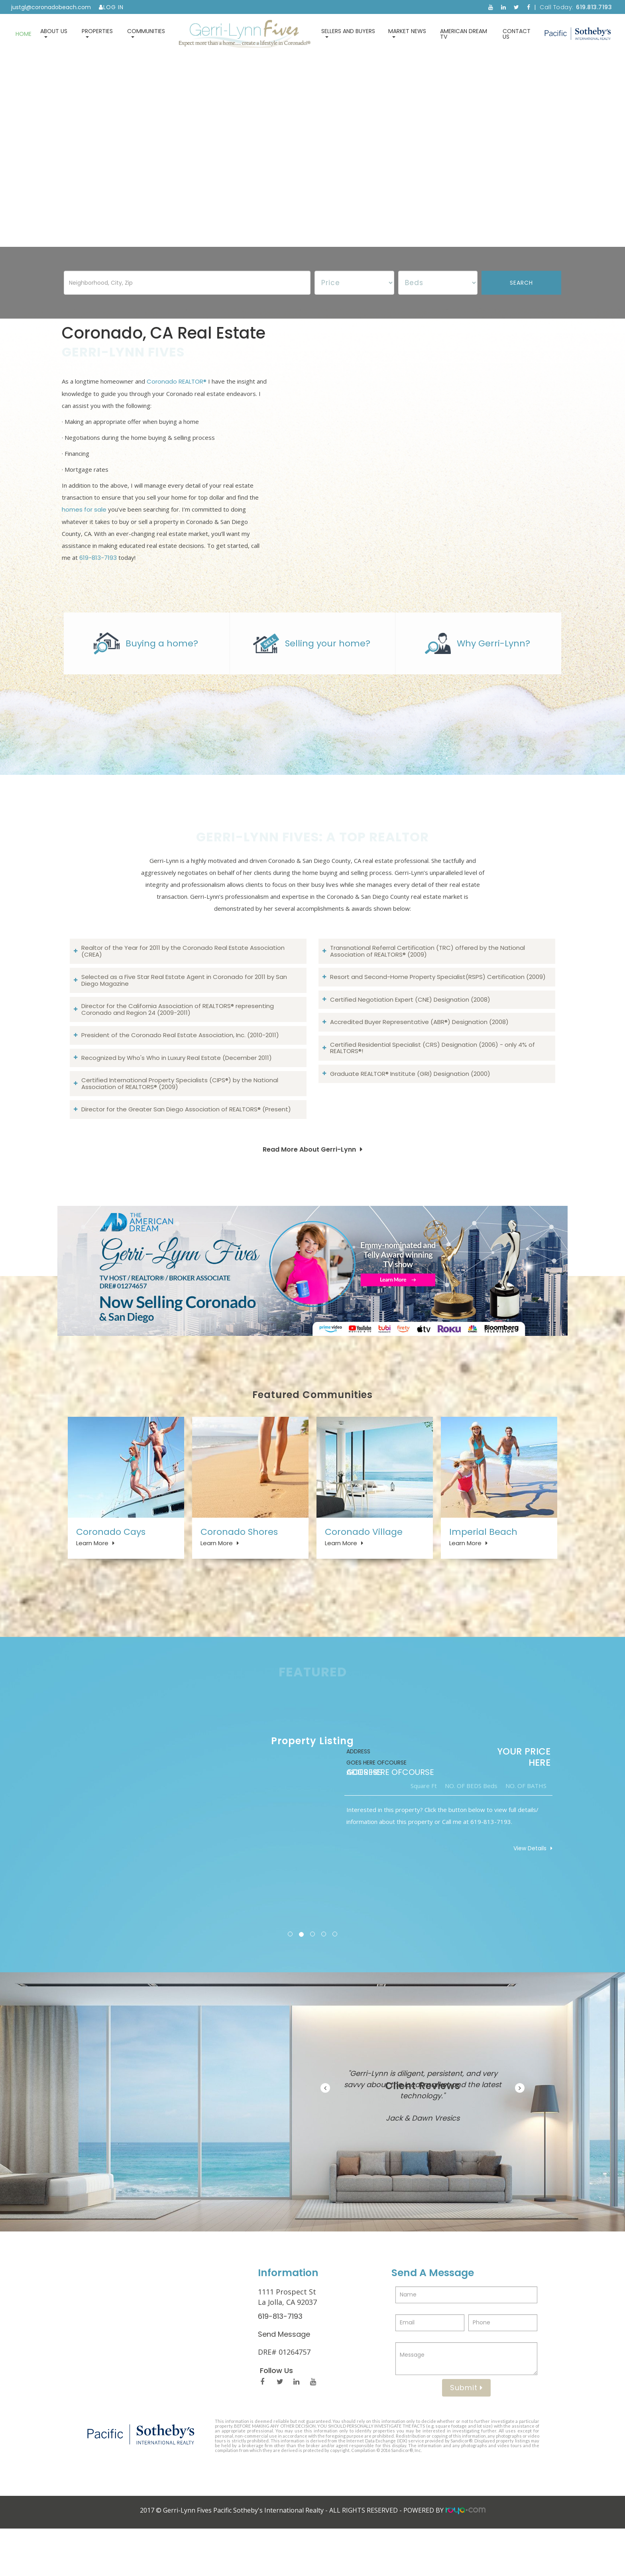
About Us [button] (53, 32)
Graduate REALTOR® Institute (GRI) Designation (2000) (410, 1103)
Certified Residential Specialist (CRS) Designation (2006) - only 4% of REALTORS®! (432, 1077)
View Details (526, 1896)
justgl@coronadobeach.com (51, 7)
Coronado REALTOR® (176, 396)
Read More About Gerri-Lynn (309, 1179)
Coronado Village (364, 1564)
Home (23, 34)
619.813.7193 (594, 7)
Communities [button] (146, 32)
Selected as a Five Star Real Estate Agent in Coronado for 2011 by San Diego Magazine (184, 1009)
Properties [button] (97, 32)
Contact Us (517, 34)
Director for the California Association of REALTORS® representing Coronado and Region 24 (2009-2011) (177, 1038)
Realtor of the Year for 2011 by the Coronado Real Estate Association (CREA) (183, 980)
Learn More (92, 1576)
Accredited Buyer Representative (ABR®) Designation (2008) (419, 1051)
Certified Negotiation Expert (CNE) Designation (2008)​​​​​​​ (410, 1029)
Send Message (284, 2382)
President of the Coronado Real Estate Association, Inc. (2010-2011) (180, 1064)
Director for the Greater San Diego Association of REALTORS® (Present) (186, 1138)
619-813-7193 (98, 572)
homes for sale (84, 524)
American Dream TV (463, 34)
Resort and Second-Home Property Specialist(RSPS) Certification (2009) (438, 1006)
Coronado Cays (110, 1564)
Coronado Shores (239, 1564)
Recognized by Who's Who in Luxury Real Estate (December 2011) (176, 1087)
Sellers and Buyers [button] (348, 32)
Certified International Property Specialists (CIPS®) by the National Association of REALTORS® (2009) (179, 1113)
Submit (466, 2435)
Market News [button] (407, 32)
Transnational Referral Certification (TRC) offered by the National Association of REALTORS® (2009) (427, 980)
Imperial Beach (483, 1564)
